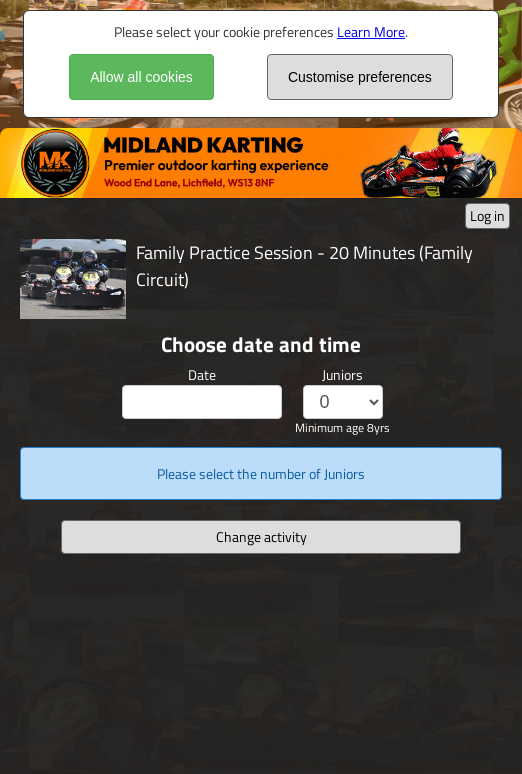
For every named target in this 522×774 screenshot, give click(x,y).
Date (202, 374)
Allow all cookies (141, 77)
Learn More (371, 31)
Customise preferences (360, 77)
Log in (487, 215)
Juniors (342, 374)
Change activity (261, 536)
